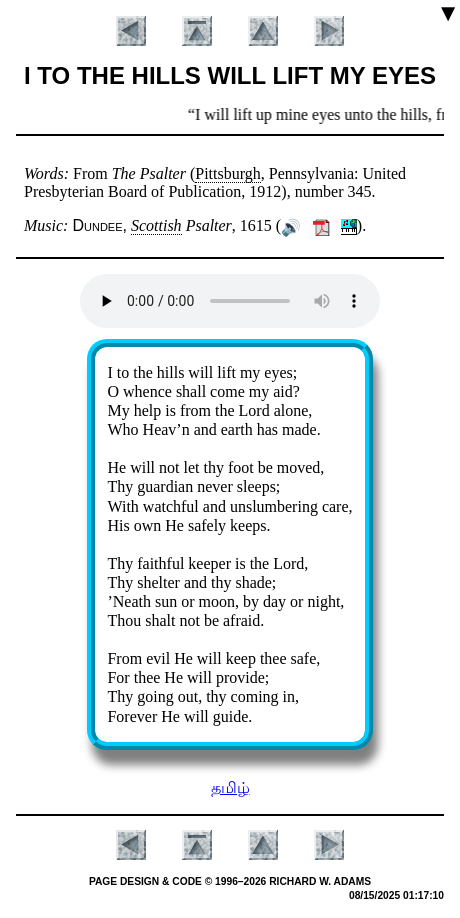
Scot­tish (156, 225)
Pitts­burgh (228, 173)
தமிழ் (230, 787)
